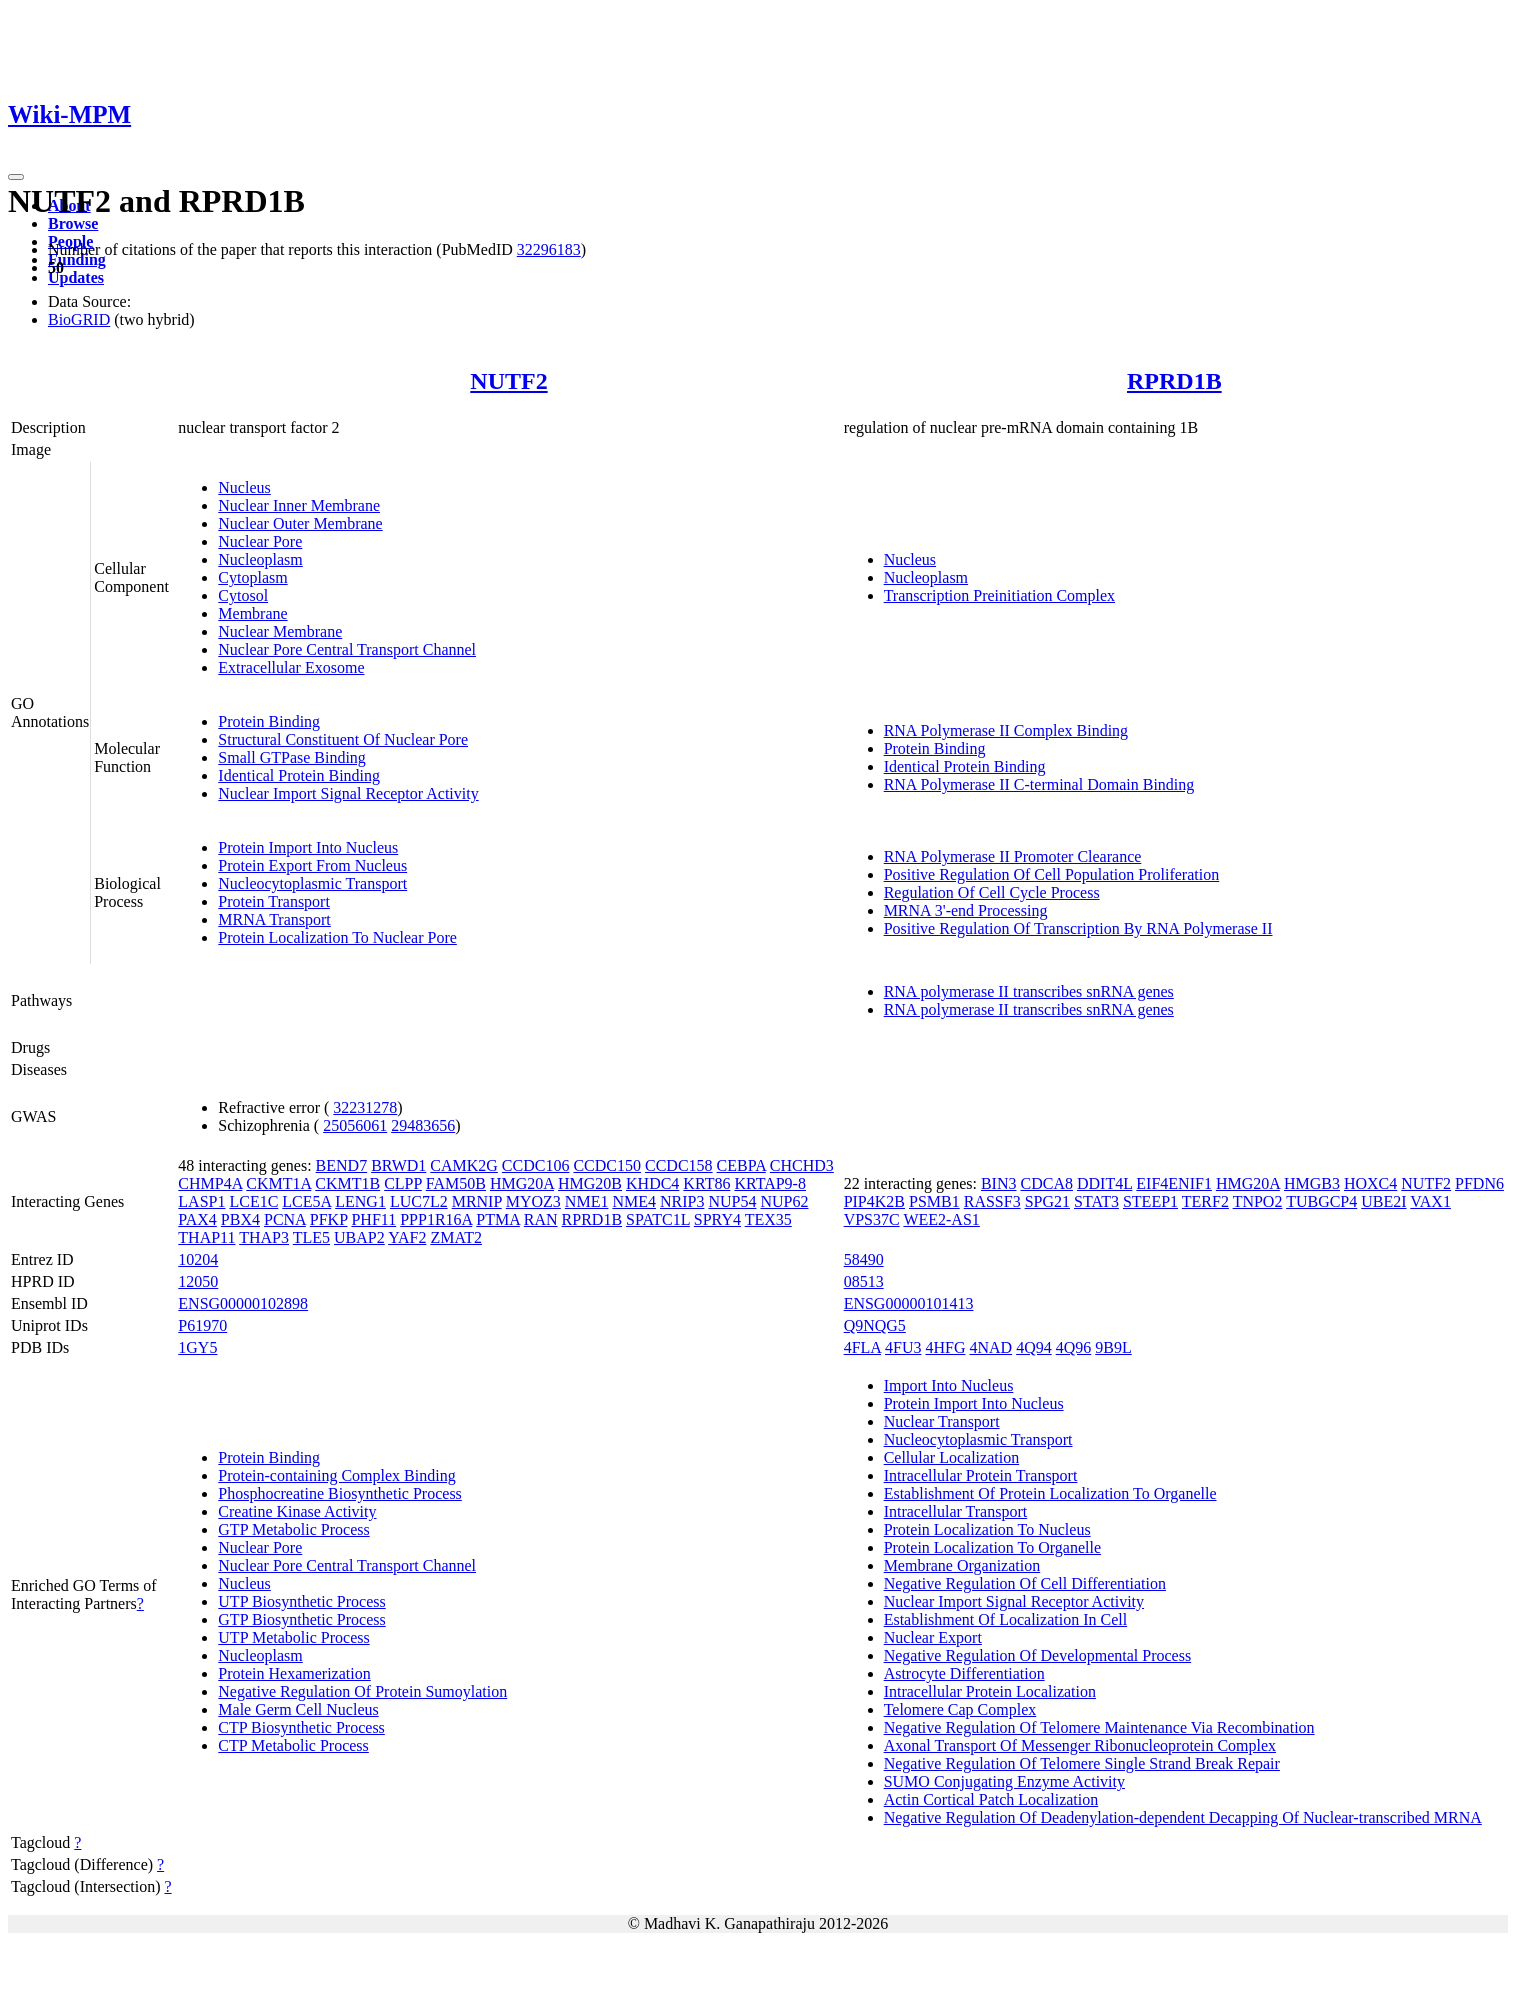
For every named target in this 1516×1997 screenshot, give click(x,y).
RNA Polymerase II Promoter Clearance (1013, 856)
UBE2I (1383, 1201)
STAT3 (1096, 1201)
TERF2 (1205, 1201)
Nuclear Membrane (280, 631)
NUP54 (732, 1201)
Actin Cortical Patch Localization (991, 1799)
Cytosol (243, 595)
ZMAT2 (456, 1237)
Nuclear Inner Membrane (299, 505)
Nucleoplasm (260, 559)
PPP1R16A (436, 1219)
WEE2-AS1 (941, 1219)
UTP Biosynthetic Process (301, 1601)
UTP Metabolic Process (293, 1637)
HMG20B (590, 1183)
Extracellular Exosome (291, 667)
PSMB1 (934, 1201)
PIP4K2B (874, 1201)
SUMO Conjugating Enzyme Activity (1004, 1781)
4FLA (862, 1347)
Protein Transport (274, 901)
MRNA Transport (274, 919)
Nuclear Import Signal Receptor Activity (348, 793)
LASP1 (201, 1201)
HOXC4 (1370, 1183)
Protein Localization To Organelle (992, 1547)
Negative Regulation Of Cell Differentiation (1025, 1583)
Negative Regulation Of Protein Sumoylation (362, 1691)
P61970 (202, 1325)
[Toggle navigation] (16, 177)
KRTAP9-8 (770, 1183)
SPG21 (1047, 1201)
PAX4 (197, 1219)
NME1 (587, 1201)
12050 (198, 1281)
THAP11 (206, 1237)
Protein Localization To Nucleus (987, 1529)
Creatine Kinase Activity (297, 1511)
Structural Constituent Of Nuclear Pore (343, 739)
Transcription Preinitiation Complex (999, 595)
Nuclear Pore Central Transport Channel (347, 649)
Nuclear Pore (260, 541)
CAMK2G (464, 1165)
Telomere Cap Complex (960, 1709)
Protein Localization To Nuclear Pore (337, 937)
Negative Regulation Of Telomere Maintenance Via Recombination (1099, 1727)
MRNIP (477, 1201)
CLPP (403, 1183)
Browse (73, 223)
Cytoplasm (252, 577)
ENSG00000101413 (909, 1303)
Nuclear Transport (942, 1421)
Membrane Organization (962, 1565)
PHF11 (373, 1219)
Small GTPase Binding (292, 757)
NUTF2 (508, 381)
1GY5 (197, 1347)
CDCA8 (1047, 1183)
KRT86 (706, 1183)
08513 (864, 1281)
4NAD (990, 1347)
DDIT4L (1104, 1183)
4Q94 (1034, 1347)
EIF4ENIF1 (1174, 1183)
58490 (864, 1259)
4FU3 (903, 1347)
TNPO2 (1258, 1201)
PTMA (498, 1219)
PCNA (285, 1219)
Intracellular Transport (956, 1511)
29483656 (423, 1125)
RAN (541, 1219)
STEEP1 (1150, 1201)
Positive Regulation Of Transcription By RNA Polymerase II (1078, 928)
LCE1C (253, 1201)
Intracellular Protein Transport (981, 1475)
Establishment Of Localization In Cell (1006, 1619)
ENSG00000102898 (243, 1303)
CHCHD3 (802, 1165)
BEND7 (342, 1165)
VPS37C (872, 1219)
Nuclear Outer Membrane (300, 523)
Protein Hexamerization (294, 1673)
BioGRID (79, 319)
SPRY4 (717, 1219)
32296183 (549, 249)
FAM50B (456, 1183)
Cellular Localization (952, 1457)
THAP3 (264, 1237)
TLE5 (311, 1237)
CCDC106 (536, 1165)
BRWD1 (398, 1165)
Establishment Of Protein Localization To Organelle (1050, 1493)
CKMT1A (278, 1183)
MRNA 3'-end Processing (966, 910)
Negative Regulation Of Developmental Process (1037, 1655)
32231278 (365, 1107)
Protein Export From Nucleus (312, 865)
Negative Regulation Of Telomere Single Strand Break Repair (1082, 1763)
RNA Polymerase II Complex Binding (1006, 730)
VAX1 (1430, 1201)
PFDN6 (1479, 1183)
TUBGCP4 (1321, 1201)
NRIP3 (682, 1201)
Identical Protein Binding (299, 775)
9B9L (1113, 1347)
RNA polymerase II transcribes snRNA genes (1029, 991)
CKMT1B (347, 1183)
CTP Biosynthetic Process (301, 1727)
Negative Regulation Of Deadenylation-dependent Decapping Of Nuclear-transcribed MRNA (1183, 1817)
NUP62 (784, 1201)
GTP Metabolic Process (293, 1529)
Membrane (252, 613)
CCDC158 (679, 1165)
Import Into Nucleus (949, 1385)
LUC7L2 (419, 1201)
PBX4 (240, 1219)
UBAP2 (359, 1237)
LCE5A (306, 1201)
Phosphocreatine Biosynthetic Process (340, 1493)
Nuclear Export (933, 1637)
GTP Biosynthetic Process (301, 1619)
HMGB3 (1312, 1183)
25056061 (355, 1125)
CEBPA (741, 1165)
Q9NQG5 (875, 1325)
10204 (198, 1259)
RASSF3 (992, 1201)
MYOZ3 (533, 1201)
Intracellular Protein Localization (990, 1691)
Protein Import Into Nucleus (308, 847)
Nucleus (244, 487)
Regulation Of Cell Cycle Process (992, 892)
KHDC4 (652, 1183)
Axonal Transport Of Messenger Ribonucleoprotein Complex (1080, 1745)
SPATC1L (658, 1219)
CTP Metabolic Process (293, 1745)
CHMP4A (210, 1183)
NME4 (634, 1201)
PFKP (329, 1219)
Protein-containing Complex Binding (336, 1475)
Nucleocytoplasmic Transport (312, 883)
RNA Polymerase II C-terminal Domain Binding (1039, 784)
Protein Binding (269, 721)
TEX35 (768, 1219)
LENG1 (360, 1201)
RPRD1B (1174, 381)
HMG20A (522, 1183)
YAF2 (407, 1237)
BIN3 (999, 1183)
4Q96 (1074, 1347)
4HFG (945, 1347)
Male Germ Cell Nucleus (298, 1709)
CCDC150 (607, 1165)
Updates (76, 277)
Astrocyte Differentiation (964, 1673)
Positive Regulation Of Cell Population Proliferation (1052, 874)
